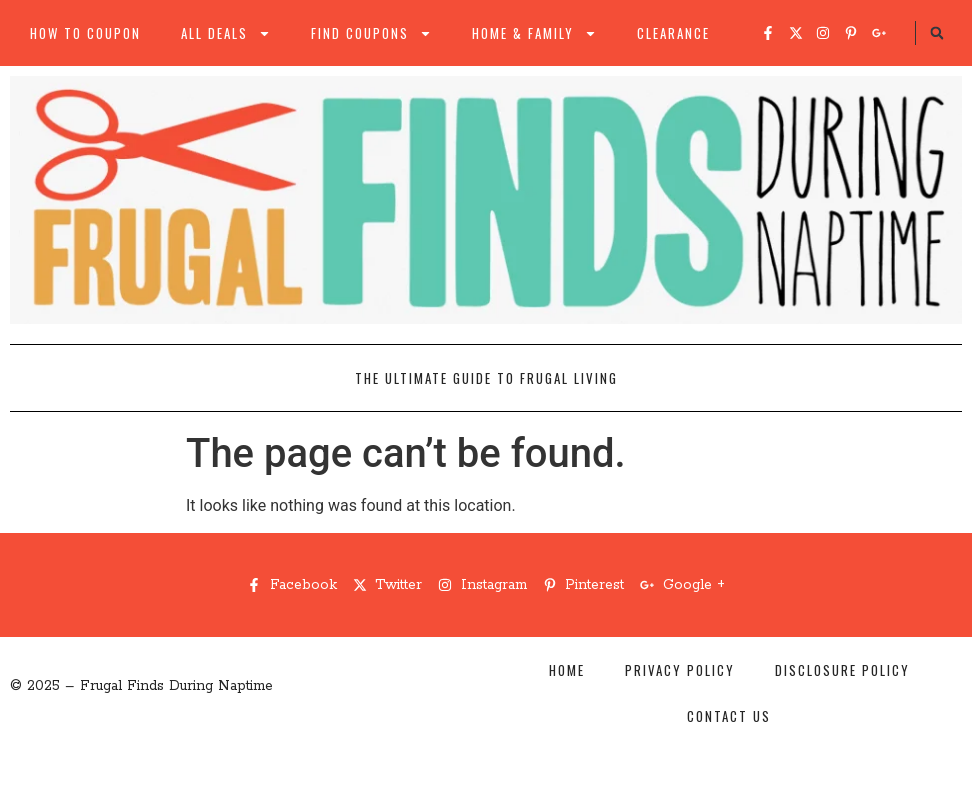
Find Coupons (371, 33)
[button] (937, 33)
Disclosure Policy (842, 670)
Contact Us (729, 716)
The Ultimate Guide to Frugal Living (486, 378)
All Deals (226, 33)
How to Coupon (85, 33)
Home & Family (534, 33)
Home (567, 670)
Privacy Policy (680, 670)
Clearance (673, 33)
